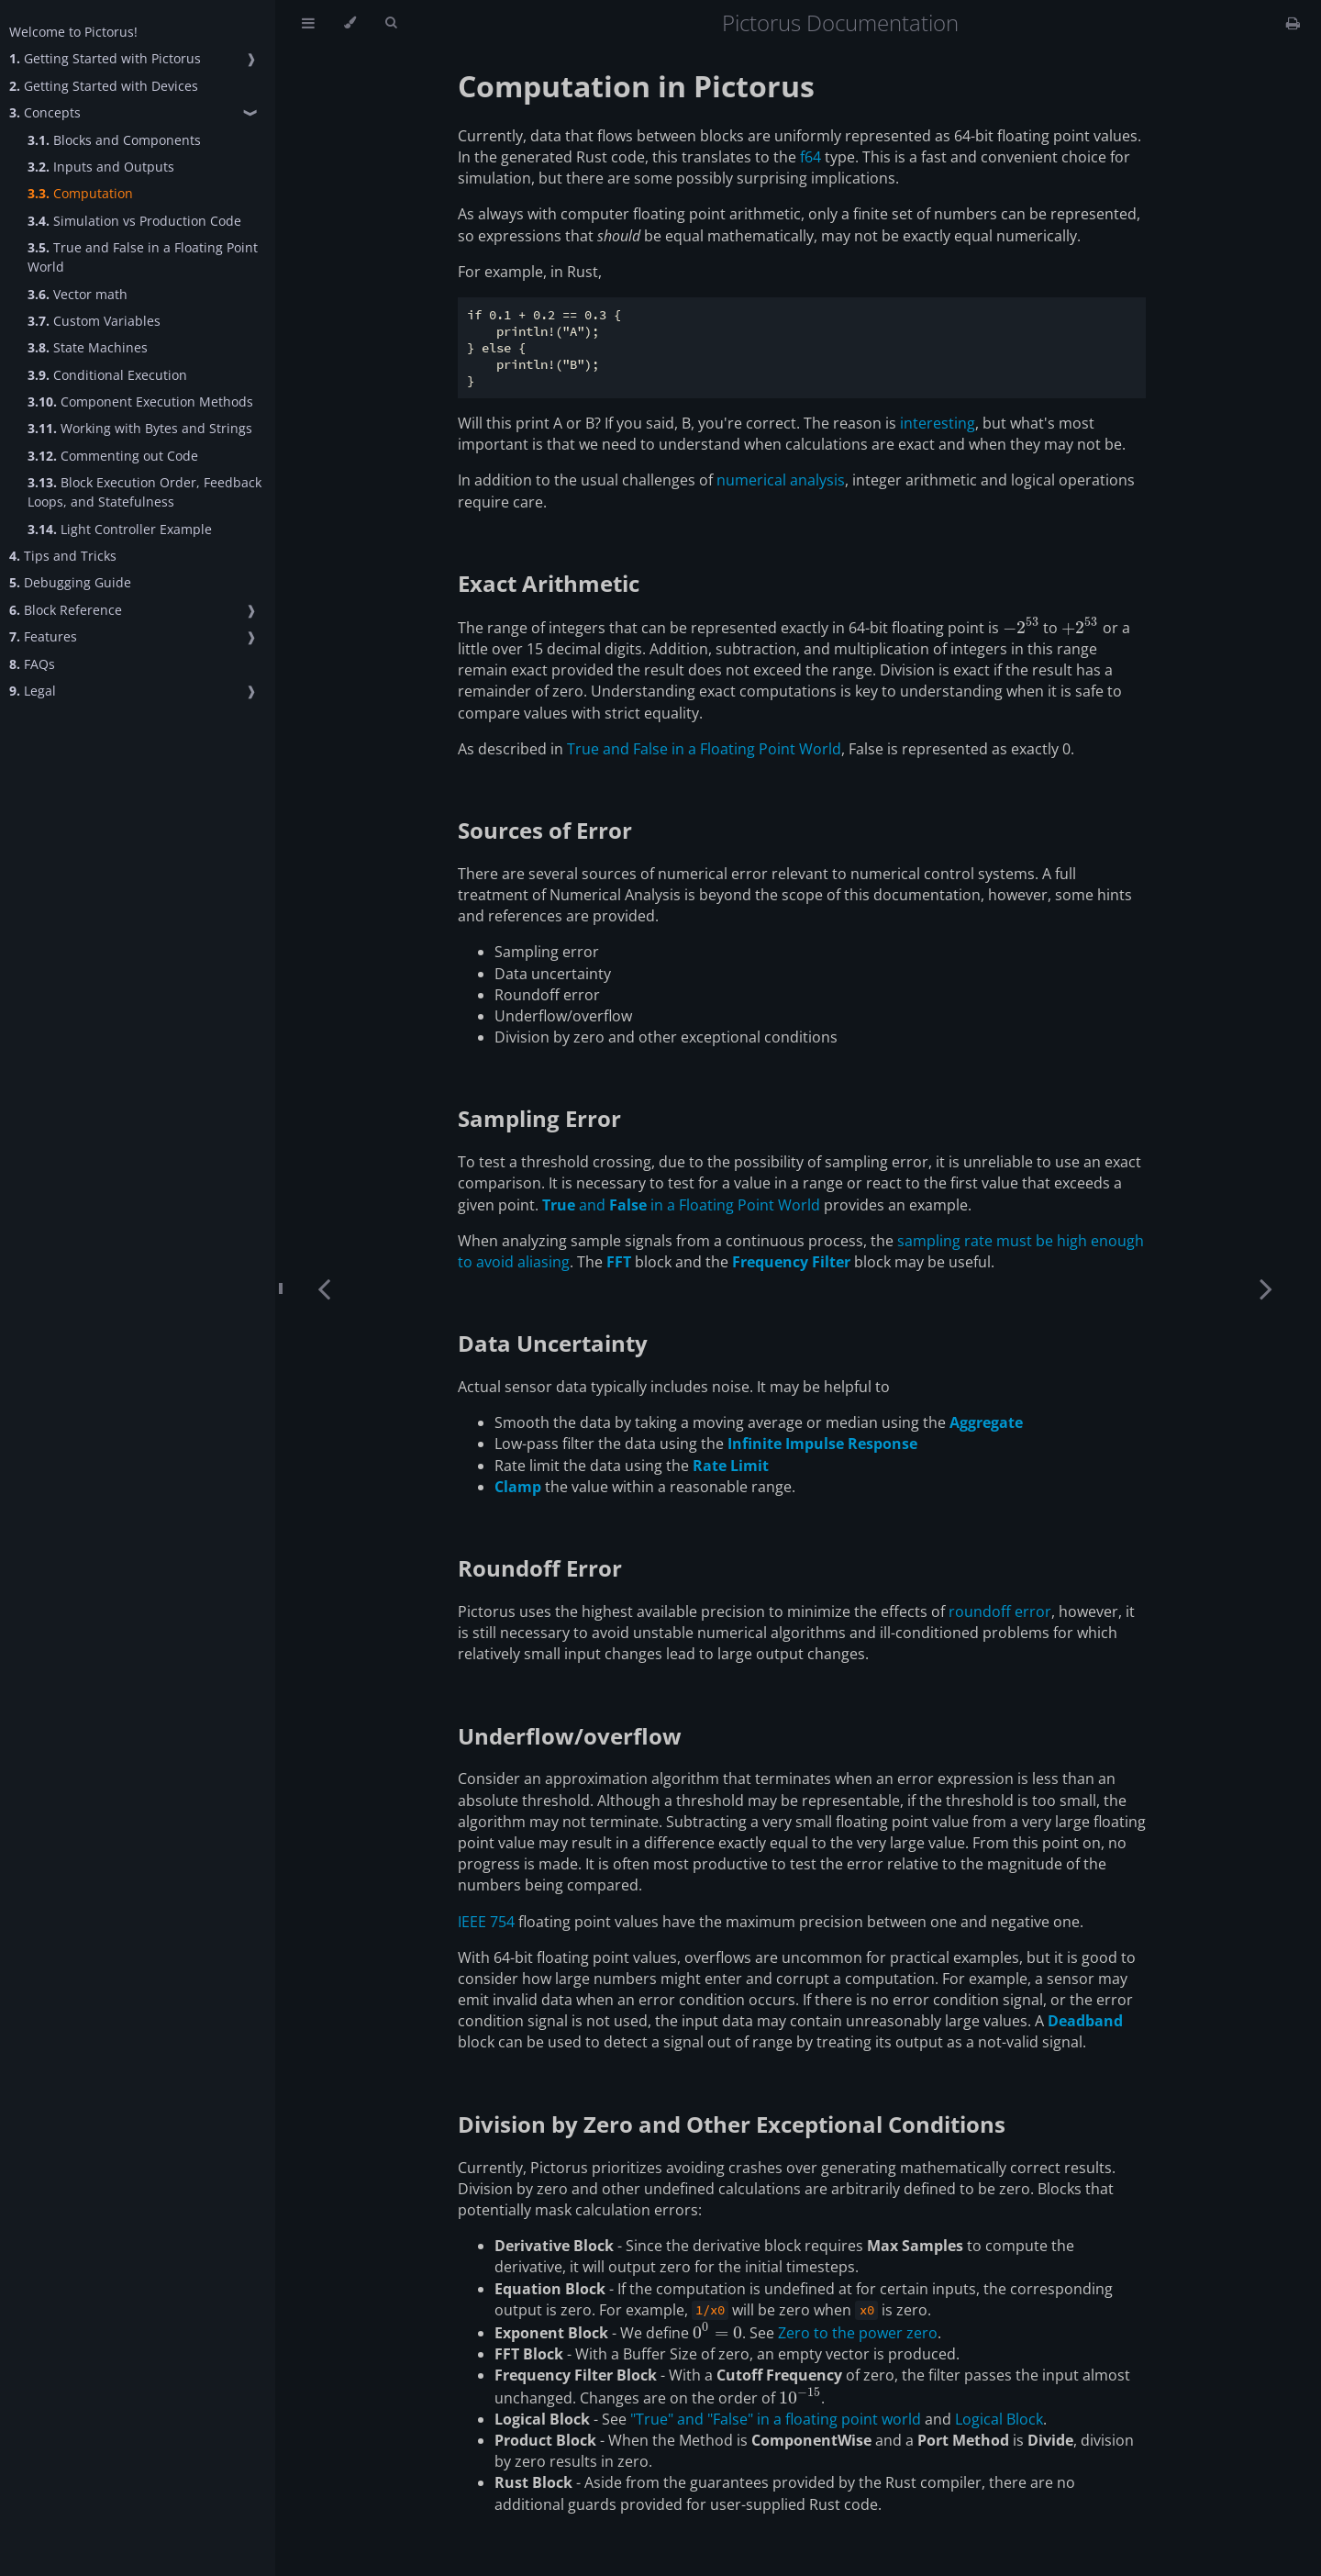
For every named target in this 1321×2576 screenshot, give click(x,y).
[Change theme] (350, 23)
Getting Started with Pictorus (105, 58)
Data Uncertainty (553, 1343)
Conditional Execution (107, 375)
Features (43, 636)
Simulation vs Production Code (134, 220)
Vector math (78, 294)
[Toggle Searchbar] (391, 23)
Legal (32, 690)
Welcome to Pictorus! (73, 31)
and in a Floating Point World (681, 1205)
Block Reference (65, 610)
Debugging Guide (70, 582)
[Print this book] (1293, 23)
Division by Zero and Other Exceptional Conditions (731, 2124)
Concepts (45, 112)
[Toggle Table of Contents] (308, 23)
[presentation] (1021, 628)
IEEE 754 (486, 1922)
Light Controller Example (120, 529)
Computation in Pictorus (636, 86)
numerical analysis (780, 480)
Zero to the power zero (858, 2333)
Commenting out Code (113, 455)
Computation (80, 193)
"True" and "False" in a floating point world (775, 2419)
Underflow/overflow (570, 1736)
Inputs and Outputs (101, 166)
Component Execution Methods (140, 401)
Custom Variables (94, 320)
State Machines (88, 347)
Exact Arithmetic (548, 583)
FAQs (32, 664)
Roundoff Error (540, 1568)
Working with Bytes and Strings (140, 428)
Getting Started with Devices (103, 86)
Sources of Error (545, 830)
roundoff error (1000, 1611)
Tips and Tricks (63, 555)
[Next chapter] (1266, 1288)
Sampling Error (539, 1118)
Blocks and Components (114, 140)
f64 (810, 157)
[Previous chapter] (324, 1288)
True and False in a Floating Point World (143, 257)
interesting (937, 423)
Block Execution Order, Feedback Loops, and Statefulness (144, 492)
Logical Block (999, 2419)
